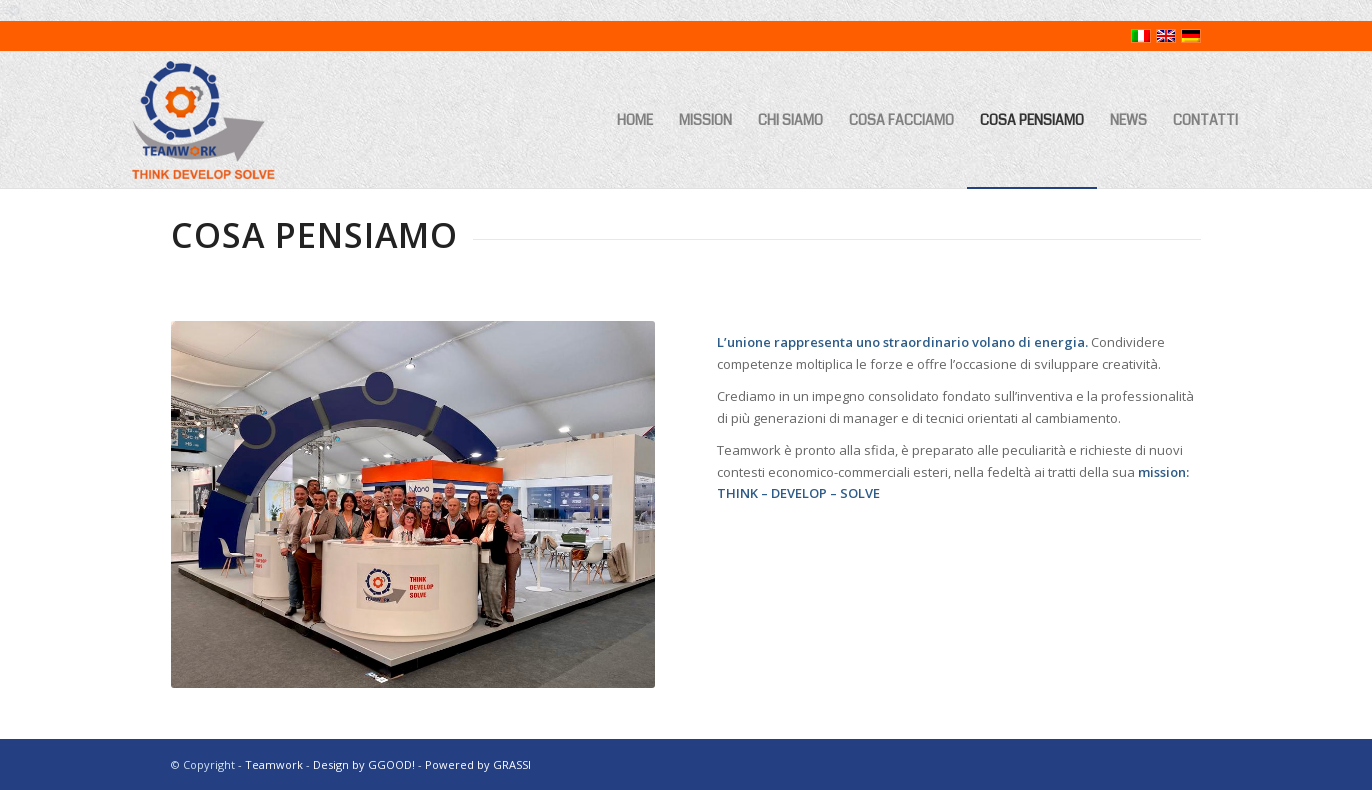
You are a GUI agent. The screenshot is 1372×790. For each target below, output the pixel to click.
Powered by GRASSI (478, 764)
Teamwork (274, 764)
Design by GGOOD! (364, 764)
